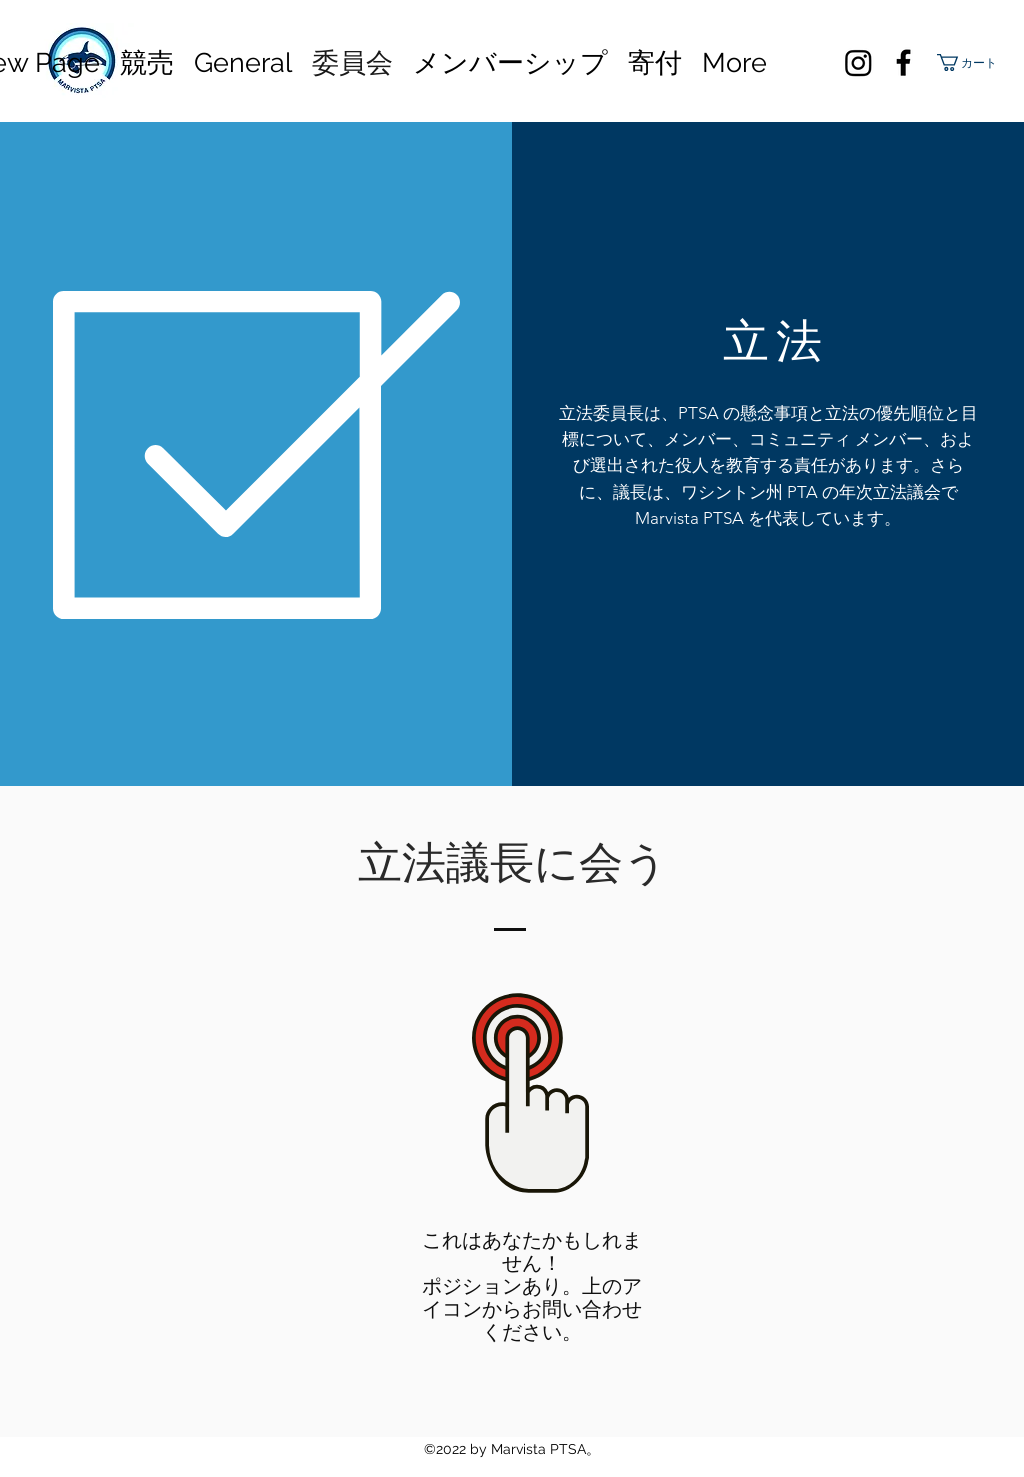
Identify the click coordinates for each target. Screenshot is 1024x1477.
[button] (969, 62)
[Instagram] (858, 62)
